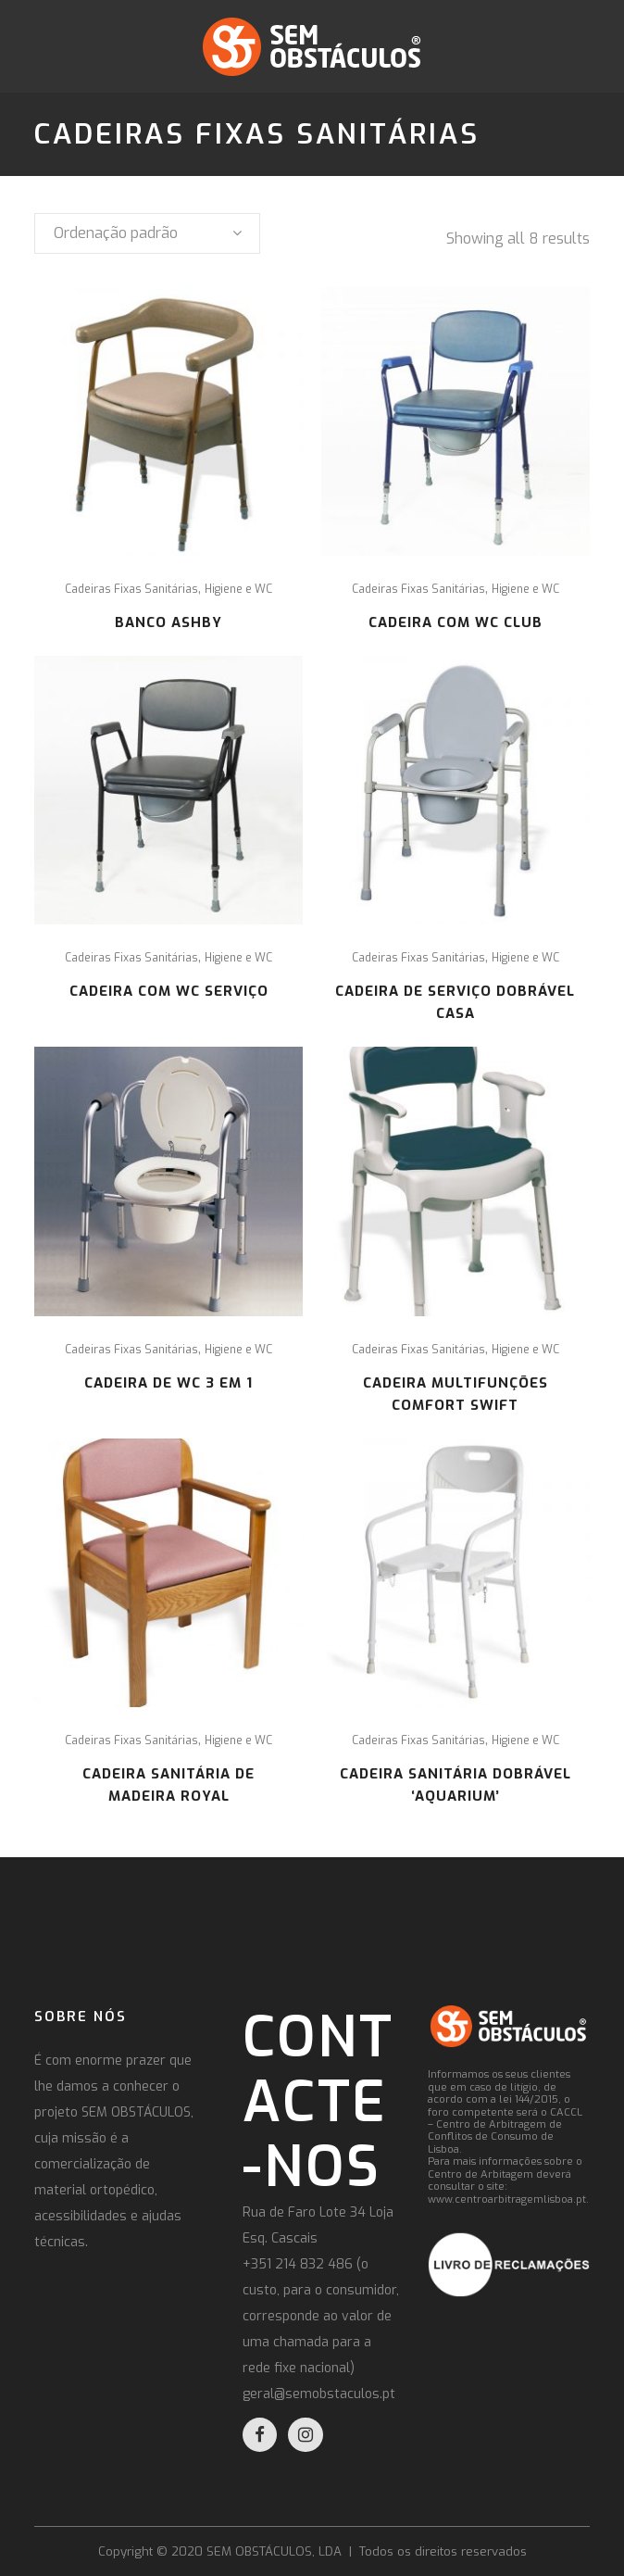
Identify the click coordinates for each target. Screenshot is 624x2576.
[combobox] (147, 233)
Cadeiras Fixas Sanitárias (131, 589)
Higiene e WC (238, 589)
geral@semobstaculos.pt (319, 2394)
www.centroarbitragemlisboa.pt (507, 2199)
